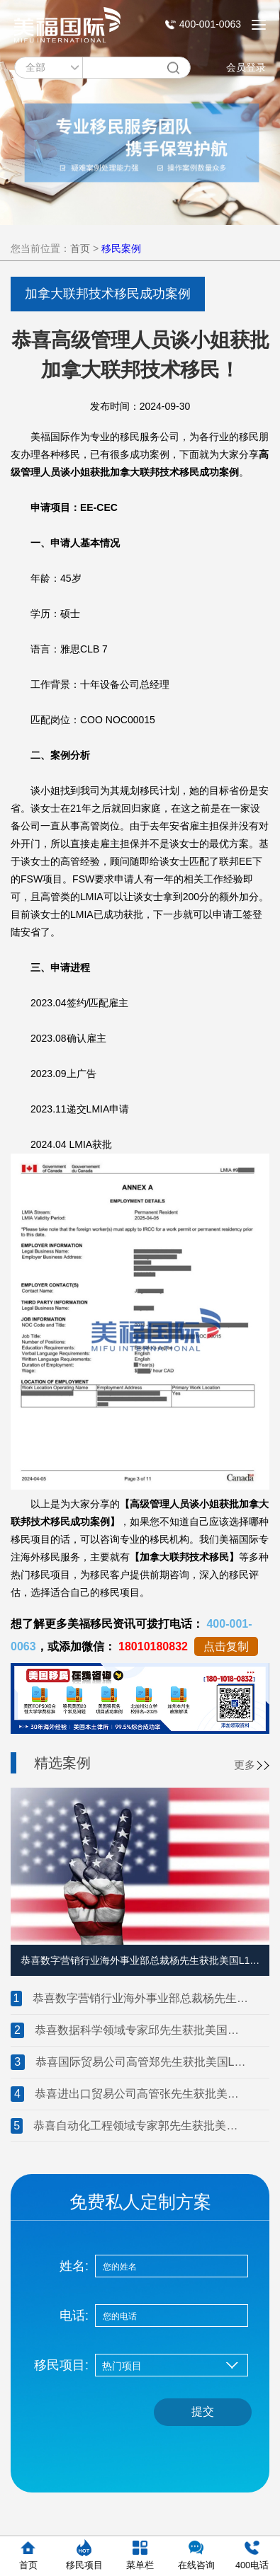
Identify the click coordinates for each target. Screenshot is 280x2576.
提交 (202, 2411)
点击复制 (226, 1646)
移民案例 (121, 248)
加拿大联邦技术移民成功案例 (108, 294)
